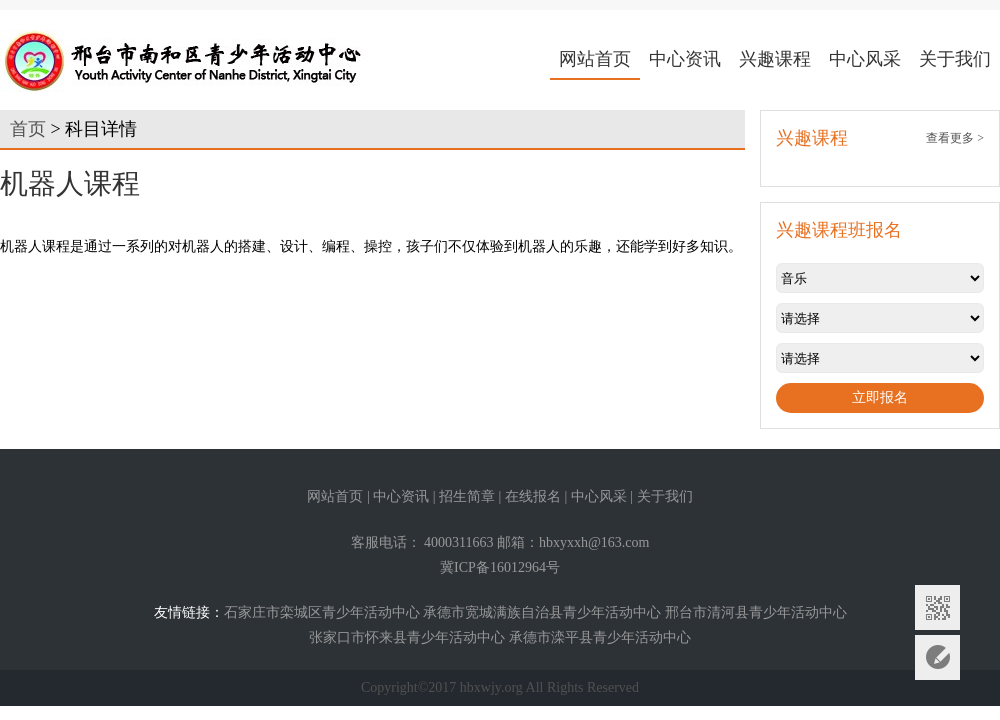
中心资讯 (685, 59)
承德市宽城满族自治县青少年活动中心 (542, 612)
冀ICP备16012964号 (500, 567)
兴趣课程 (775, 59)
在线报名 (533, 496)
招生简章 (467, 496)
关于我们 (955, 59)
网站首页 (595, 59)
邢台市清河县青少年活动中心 (756, 612)
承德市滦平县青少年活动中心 (600, 637)
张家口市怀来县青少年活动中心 (407, 637)
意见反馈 (937, 657)
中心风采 (865, 59)
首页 (28, 129)
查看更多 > (955, 138)
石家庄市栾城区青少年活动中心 (322, 612)
